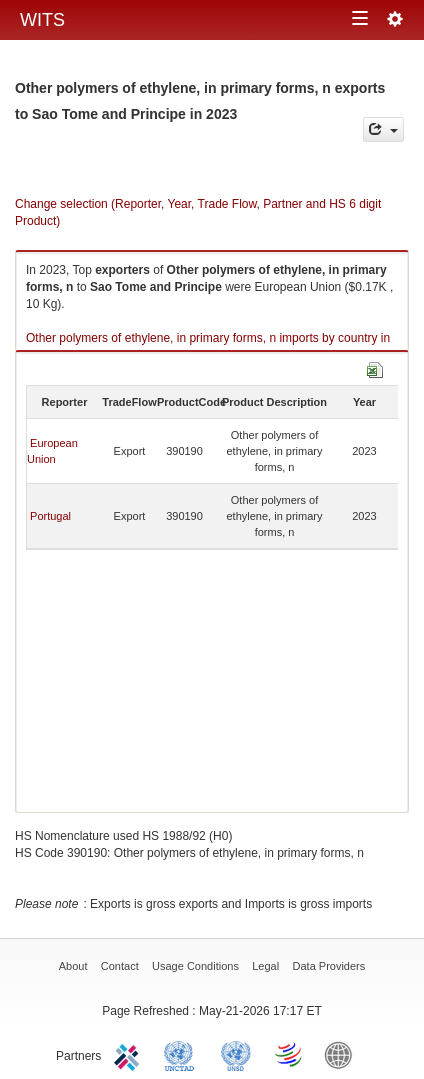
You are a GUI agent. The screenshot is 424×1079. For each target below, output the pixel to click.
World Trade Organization (290, 1054)
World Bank (343, 1054)
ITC (130, 1054)
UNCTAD (183, 1054)
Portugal (50, 516)
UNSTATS (236, 1054)
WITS (42, 20)
